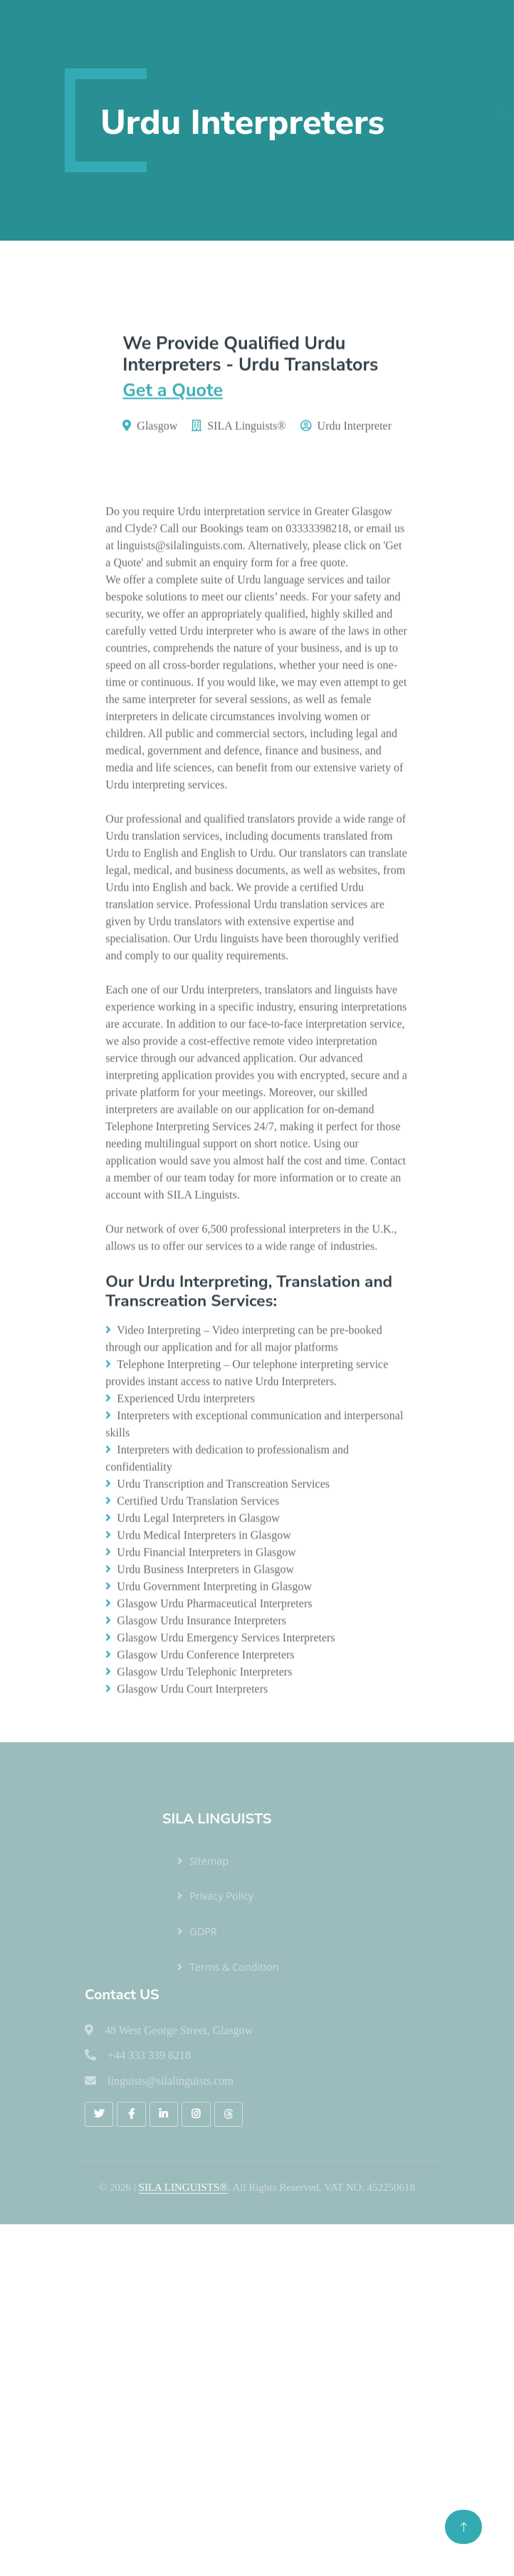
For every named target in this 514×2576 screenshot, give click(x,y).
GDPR (202, 1931)
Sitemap (209, 1861)
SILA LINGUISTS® (183, 2187)
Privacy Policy (221, 1895)
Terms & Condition (233, 1967)
